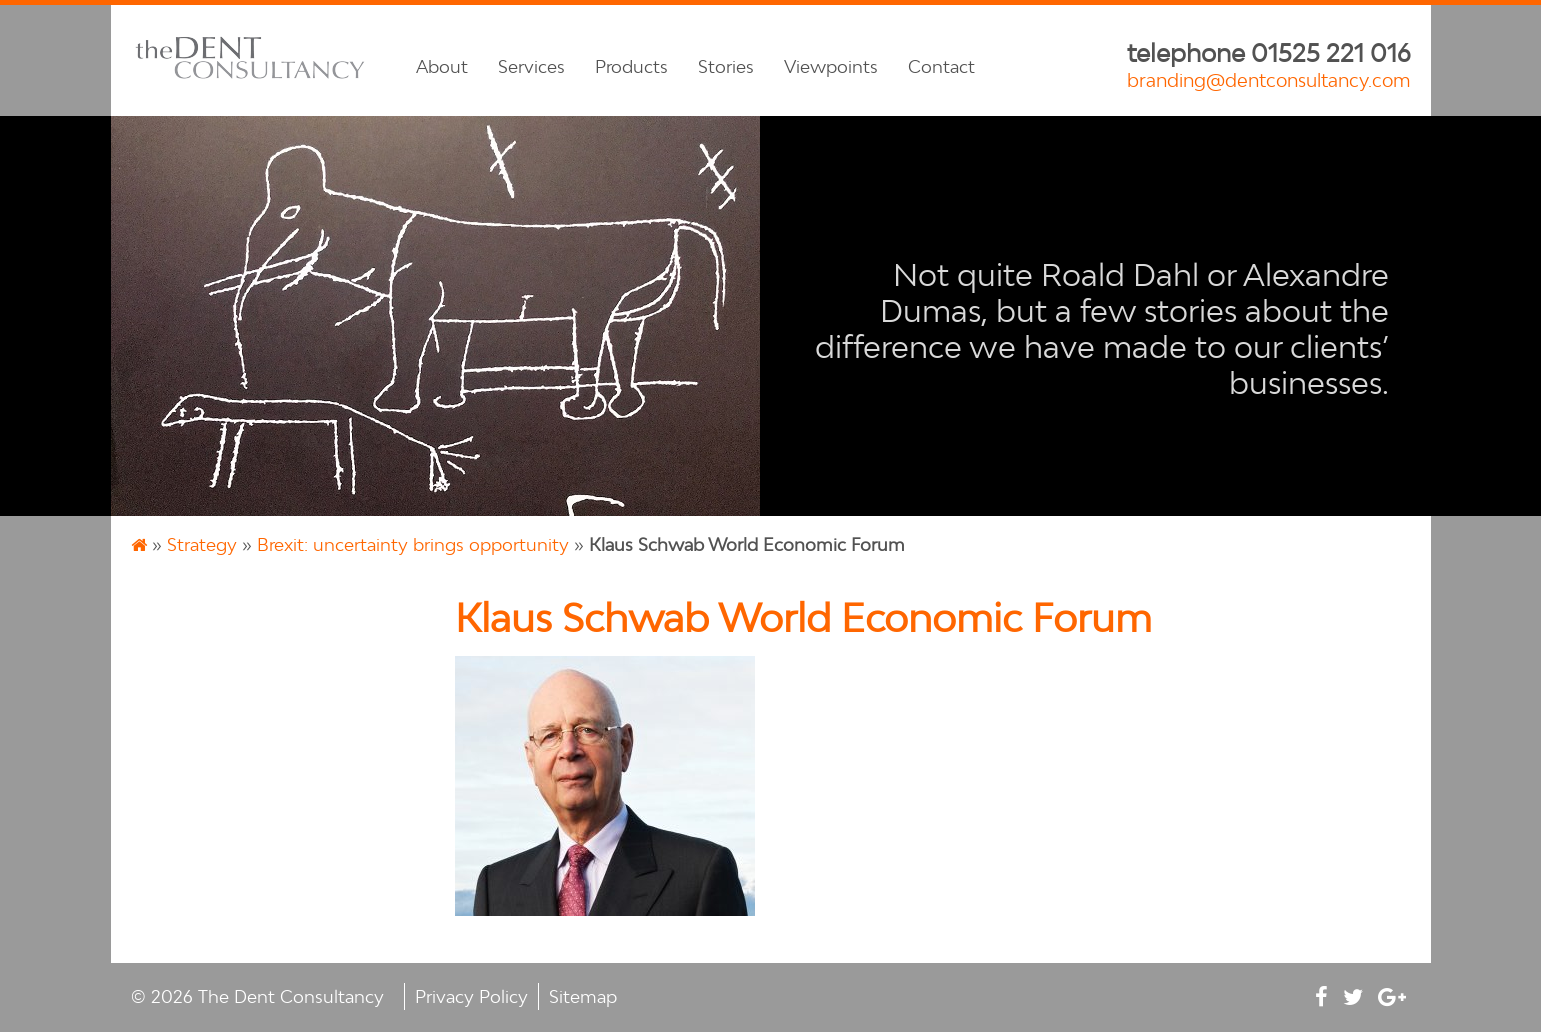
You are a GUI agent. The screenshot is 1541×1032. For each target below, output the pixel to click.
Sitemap (583, 996)
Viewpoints (831, 66)
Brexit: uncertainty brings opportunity (413, 544)
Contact (941, 66)
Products (631, 66)
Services (531, 66)
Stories (726, 66)
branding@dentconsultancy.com (1269, 80)
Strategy (202, 544)
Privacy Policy (471, 996)
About (442, 66)
